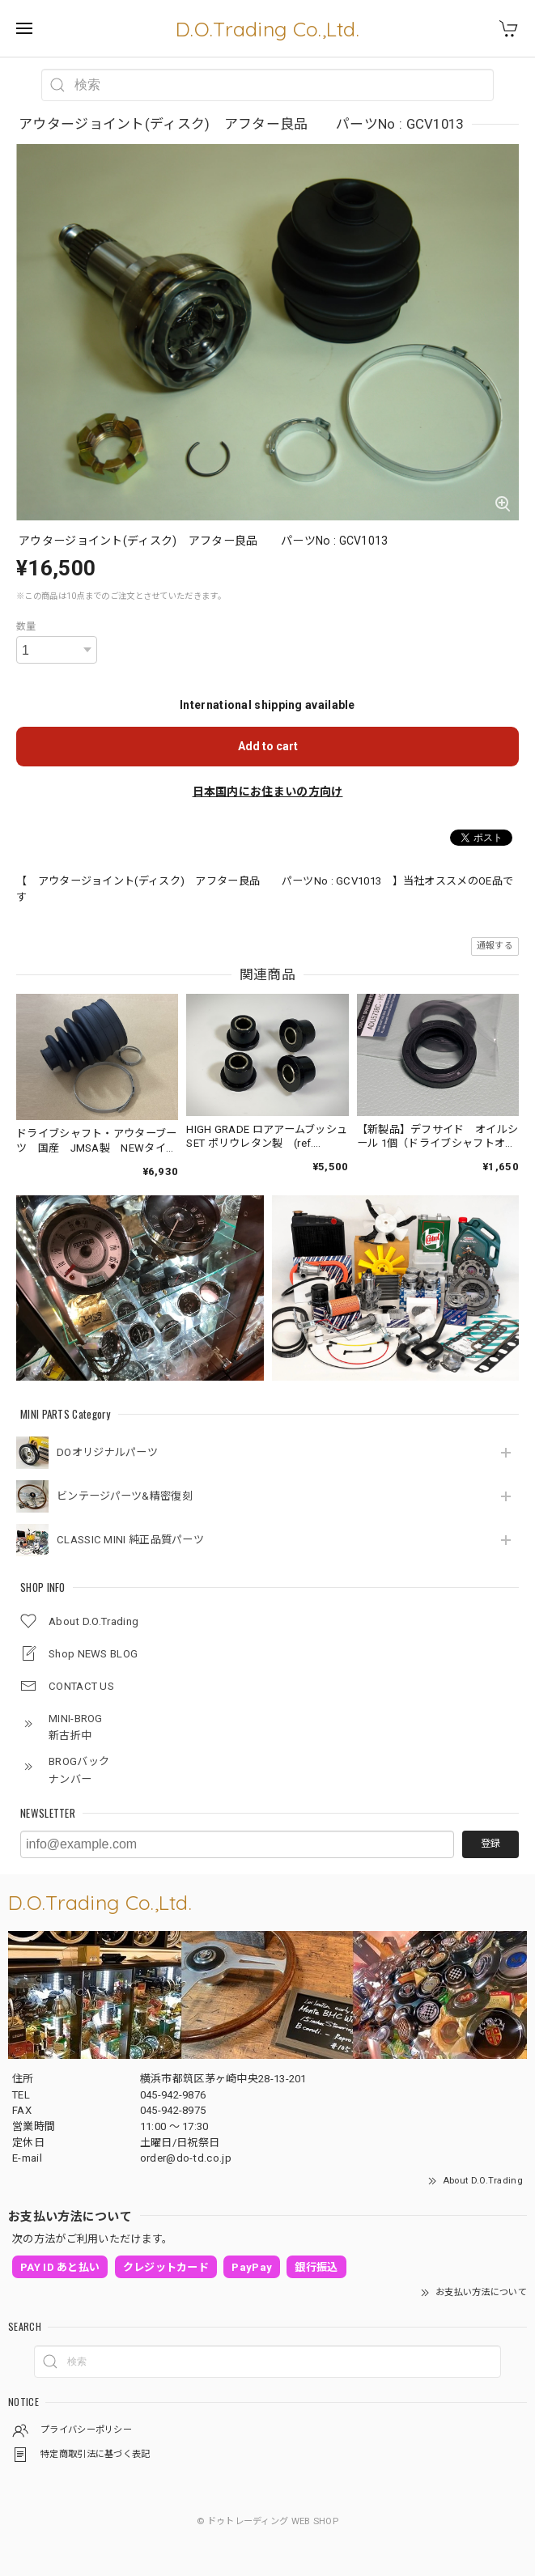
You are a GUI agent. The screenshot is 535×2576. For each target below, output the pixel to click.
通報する (495, 945)
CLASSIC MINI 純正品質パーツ (130, 1540)
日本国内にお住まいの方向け (268, 791)
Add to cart (268, 746)
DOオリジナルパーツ (107, 1452)
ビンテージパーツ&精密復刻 (125, 1496)
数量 (26, 626)
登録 (490, 1843)
